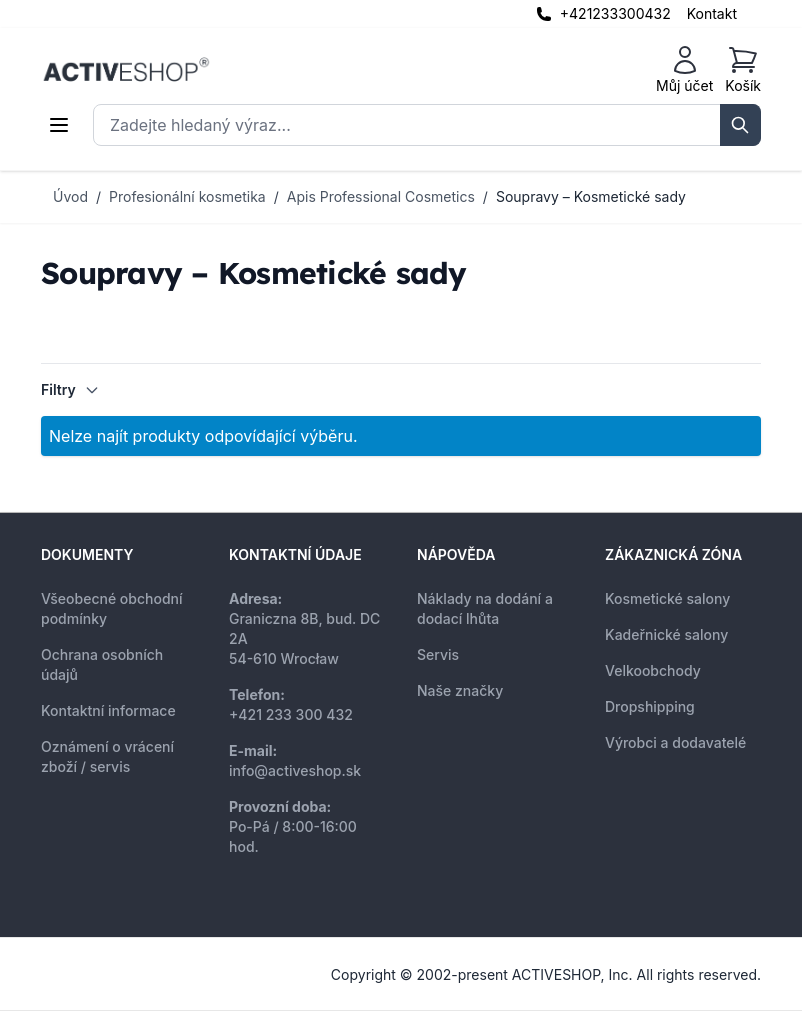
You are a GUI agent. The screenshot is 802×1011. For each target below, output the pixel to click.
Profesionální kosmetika (187, 196)
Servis (438, 654)
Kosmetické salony (667, 598)
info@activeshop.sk (295, 770)
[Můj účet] (684, 70)
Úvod (70, 196)
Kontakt (712, 13)
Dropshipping (650, 706)
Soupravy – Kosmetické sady (591, 196)
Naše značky (460, 690)
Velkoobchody (653, 670)
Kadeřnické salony (666, 634)
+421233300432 (615, 13)
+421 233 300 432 (291, 714)
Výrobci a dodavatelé (675, 742)
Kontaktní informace (108, 710)
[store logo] (126, 70)
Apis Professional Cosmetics (381, 196)
